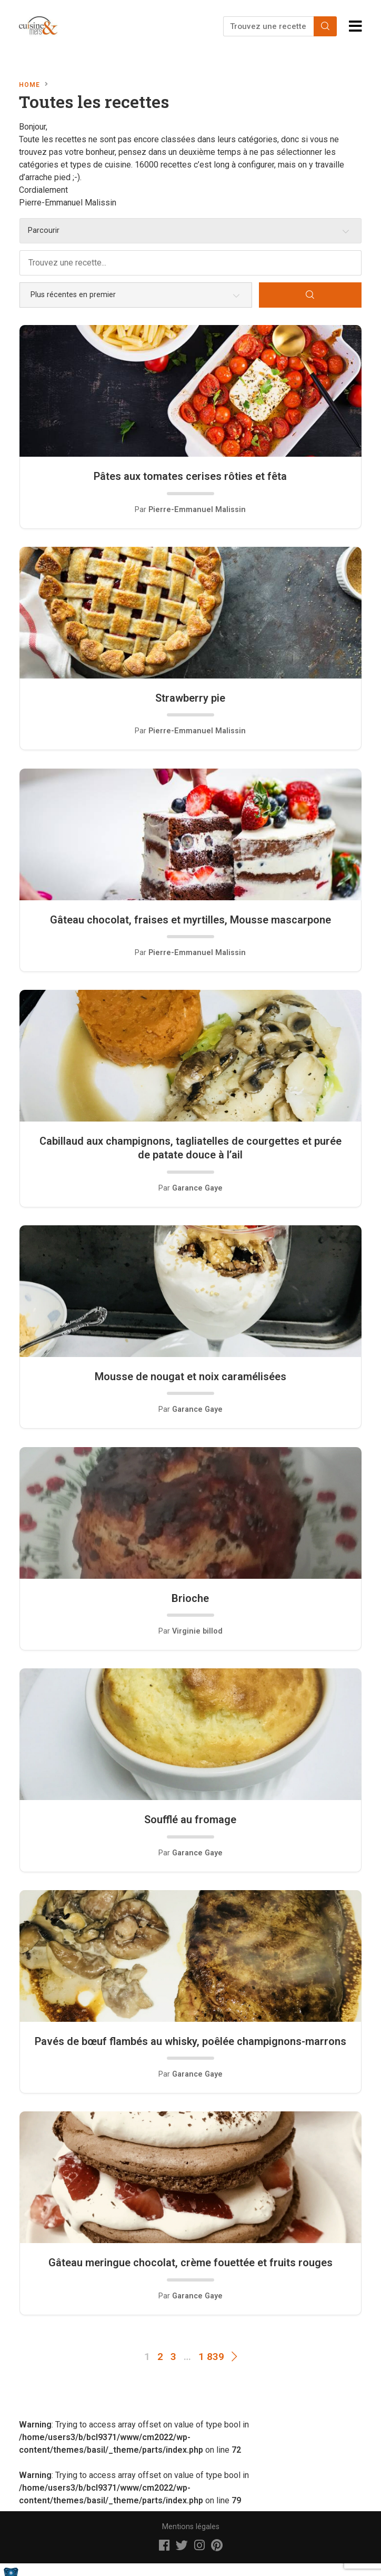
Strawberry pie (190, 698)
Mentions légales (190, 2526)
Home (29, 85)
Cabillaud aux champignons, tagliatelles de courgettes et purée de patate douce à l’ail (190, 1148)
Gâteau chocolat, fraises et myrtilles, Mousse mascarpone (190, 919)
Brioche (190, 1598)
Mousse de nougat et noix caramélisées (190, 1376)
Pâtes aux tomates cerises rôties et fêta (190, 476)
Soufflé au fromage (190, 1819)
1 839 (211, 2357)
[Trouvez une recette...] (269, 26)
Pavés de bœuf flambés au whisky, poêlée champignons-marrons (190, 2041)
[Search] (325, 26)
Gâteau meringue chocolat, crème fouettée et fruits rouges (190, 2262)
